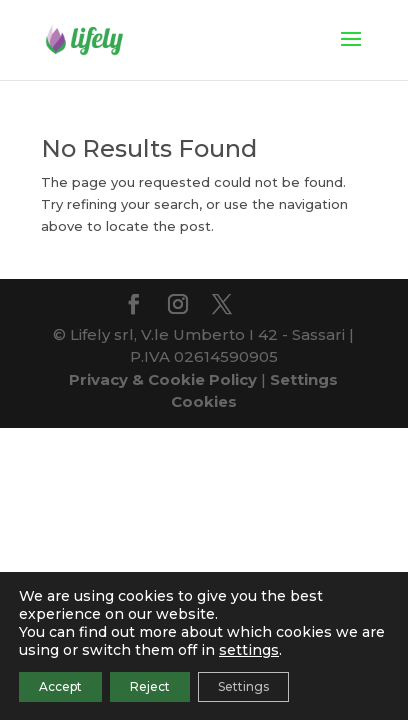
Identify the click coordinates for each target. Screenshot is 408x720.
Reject (150, 686)
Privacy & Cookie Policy (163, 379)
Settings (243, 686)
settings (249, 650)
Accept (60, 686)
